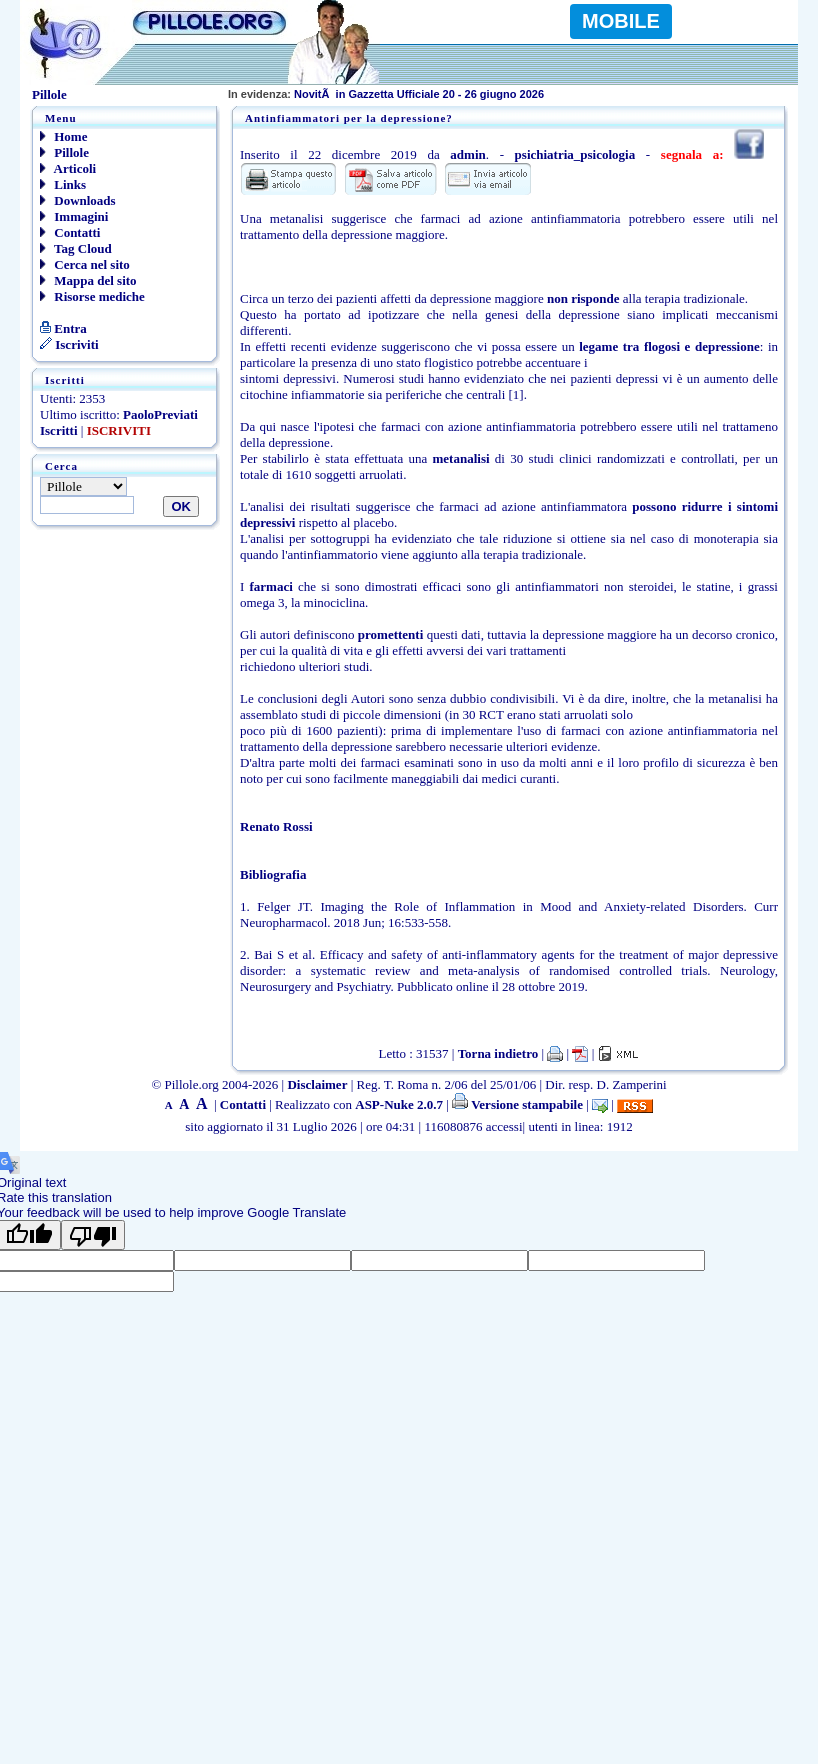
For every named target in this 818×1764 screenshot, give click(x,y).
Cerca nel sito (85, 264)
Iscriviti (69, 344)
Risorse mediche (92, 296)
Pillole (64, 152)
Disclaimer (317, 1084)
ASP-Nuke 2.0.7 (399, 1104)
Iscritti (59, 430)
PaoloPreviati (160, 414)
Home (63, 136)
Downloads (78, 200)
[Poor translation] (93, 1235)
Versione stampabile (517, 1104)
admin (467, 154)
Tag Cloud (76, 248)
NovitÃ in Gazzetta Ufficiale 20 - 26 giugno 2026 (386, 94)
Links (63, 184)
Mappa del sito (88, 280)
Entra (63, 328)
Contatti (70, 232)
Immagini (74, 216)
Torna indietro (498, 1053)
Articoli (68, 168)
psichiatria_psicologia (575, 154)
